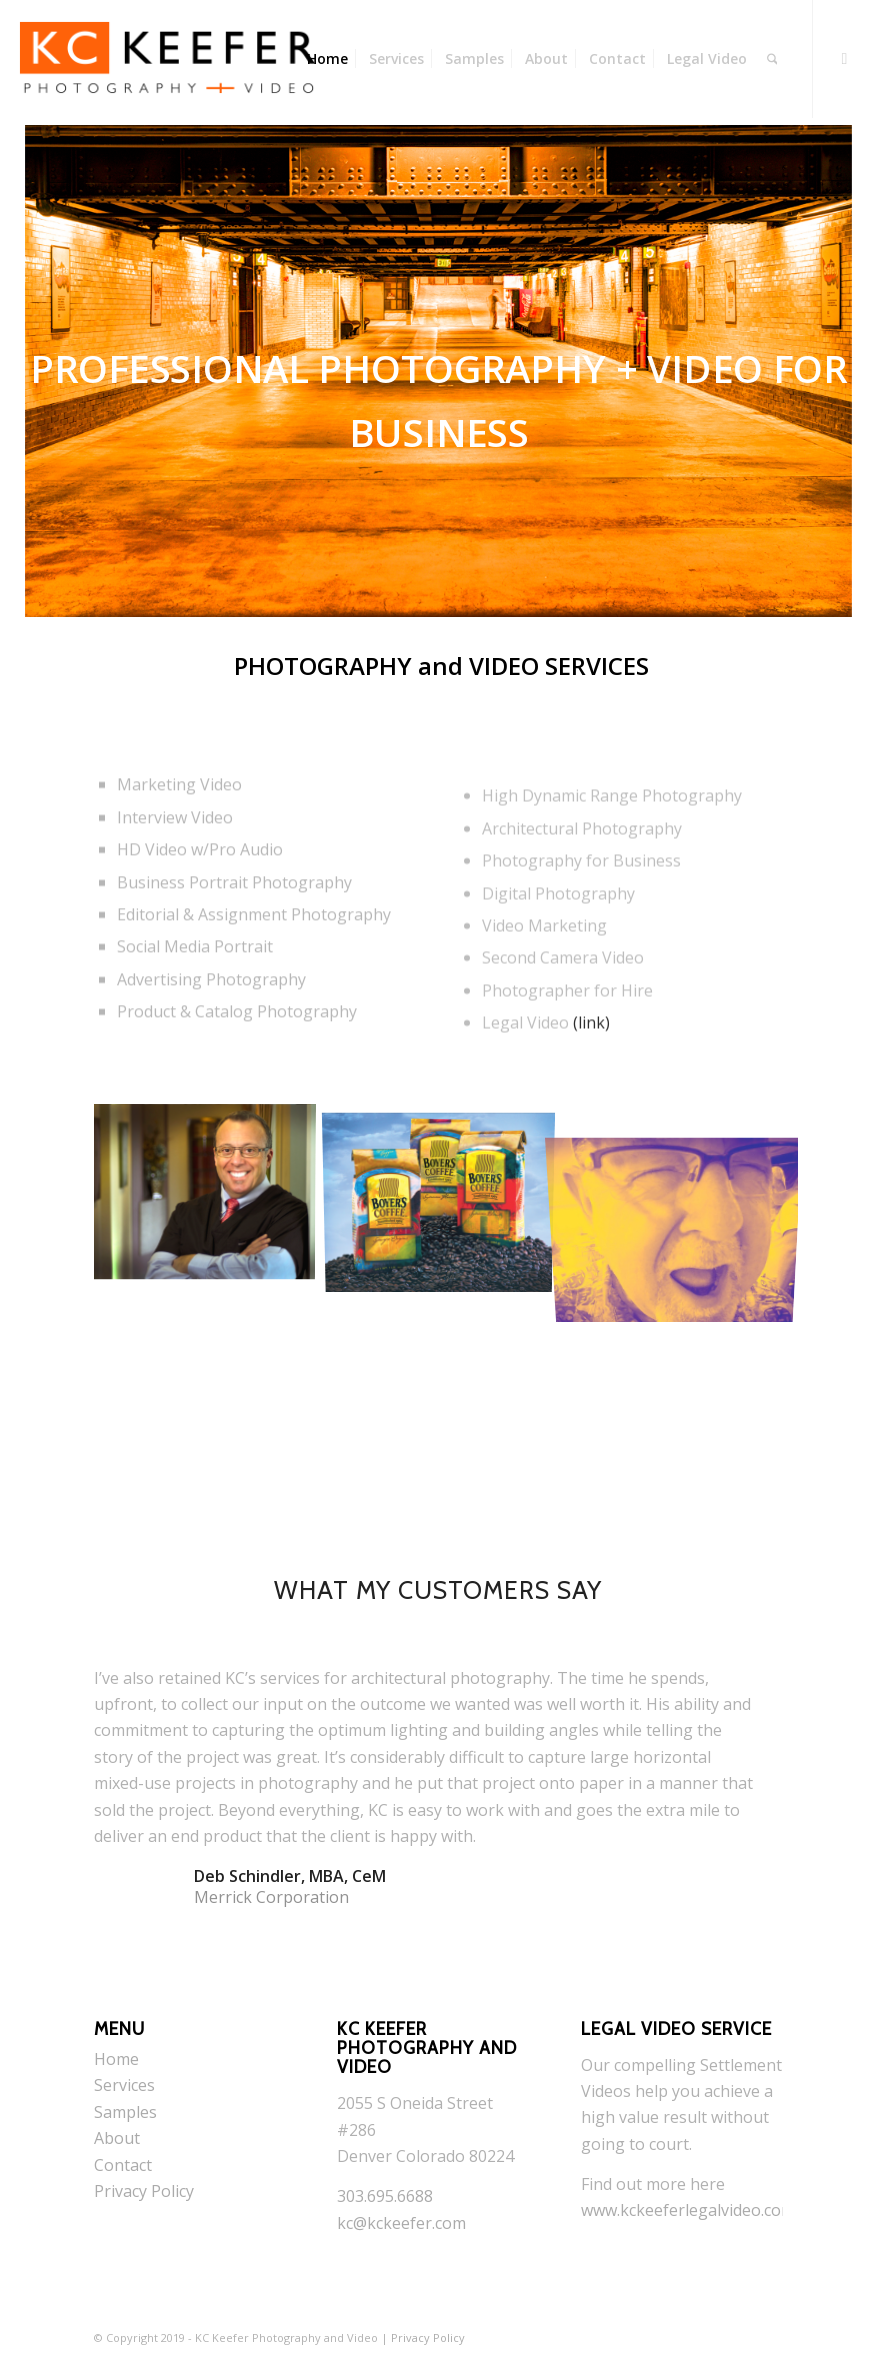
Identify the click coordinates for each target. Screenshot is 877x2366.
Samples (125, 2112)
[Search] (772, 59)
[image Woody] (682, 1194)
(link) (591, 1068)
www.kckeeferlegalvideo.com (688, 2210)
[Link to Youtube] (844, 58)
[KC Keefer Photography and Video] (168, 59)
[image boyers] (446, 1194)
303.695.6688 (385, 2196)
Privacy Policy (144, 2191)
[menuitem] (327, 59)
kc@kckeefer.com (401, 2223)
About (117, 2138)
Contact (123, 2165)
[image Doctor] (211, 1194)
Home (116, 2059)
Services (124, 2085)
